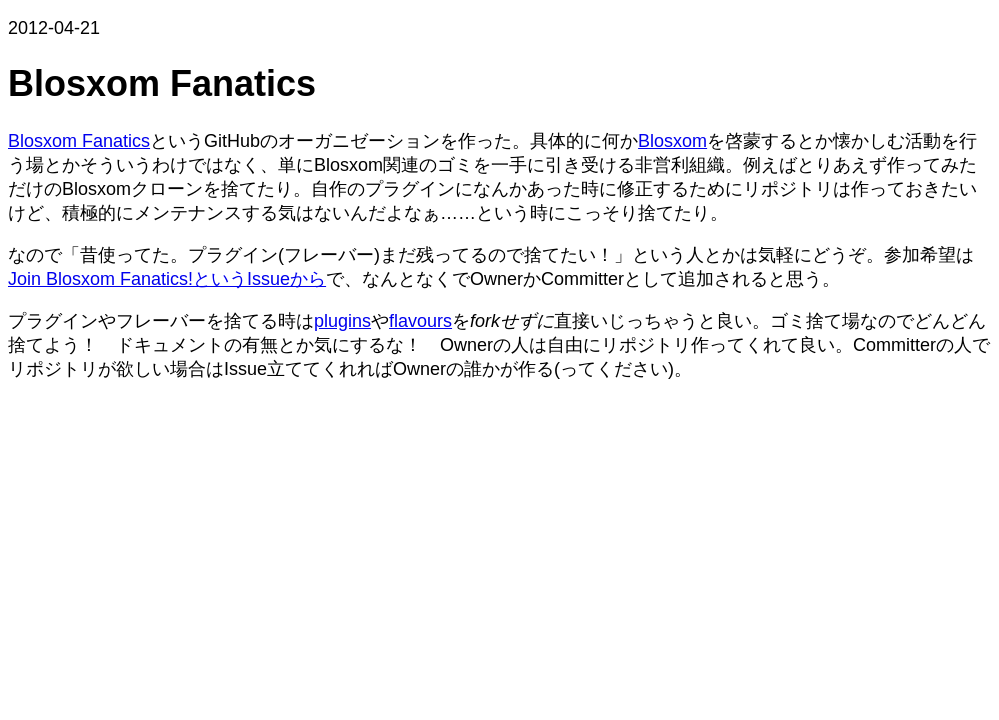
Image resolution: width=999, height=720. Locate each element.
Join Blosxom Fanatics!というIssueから (167, 279)
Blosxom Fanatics (79, 141)
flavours (420, 321)
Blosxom (672, 141)
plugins (342, 321)
